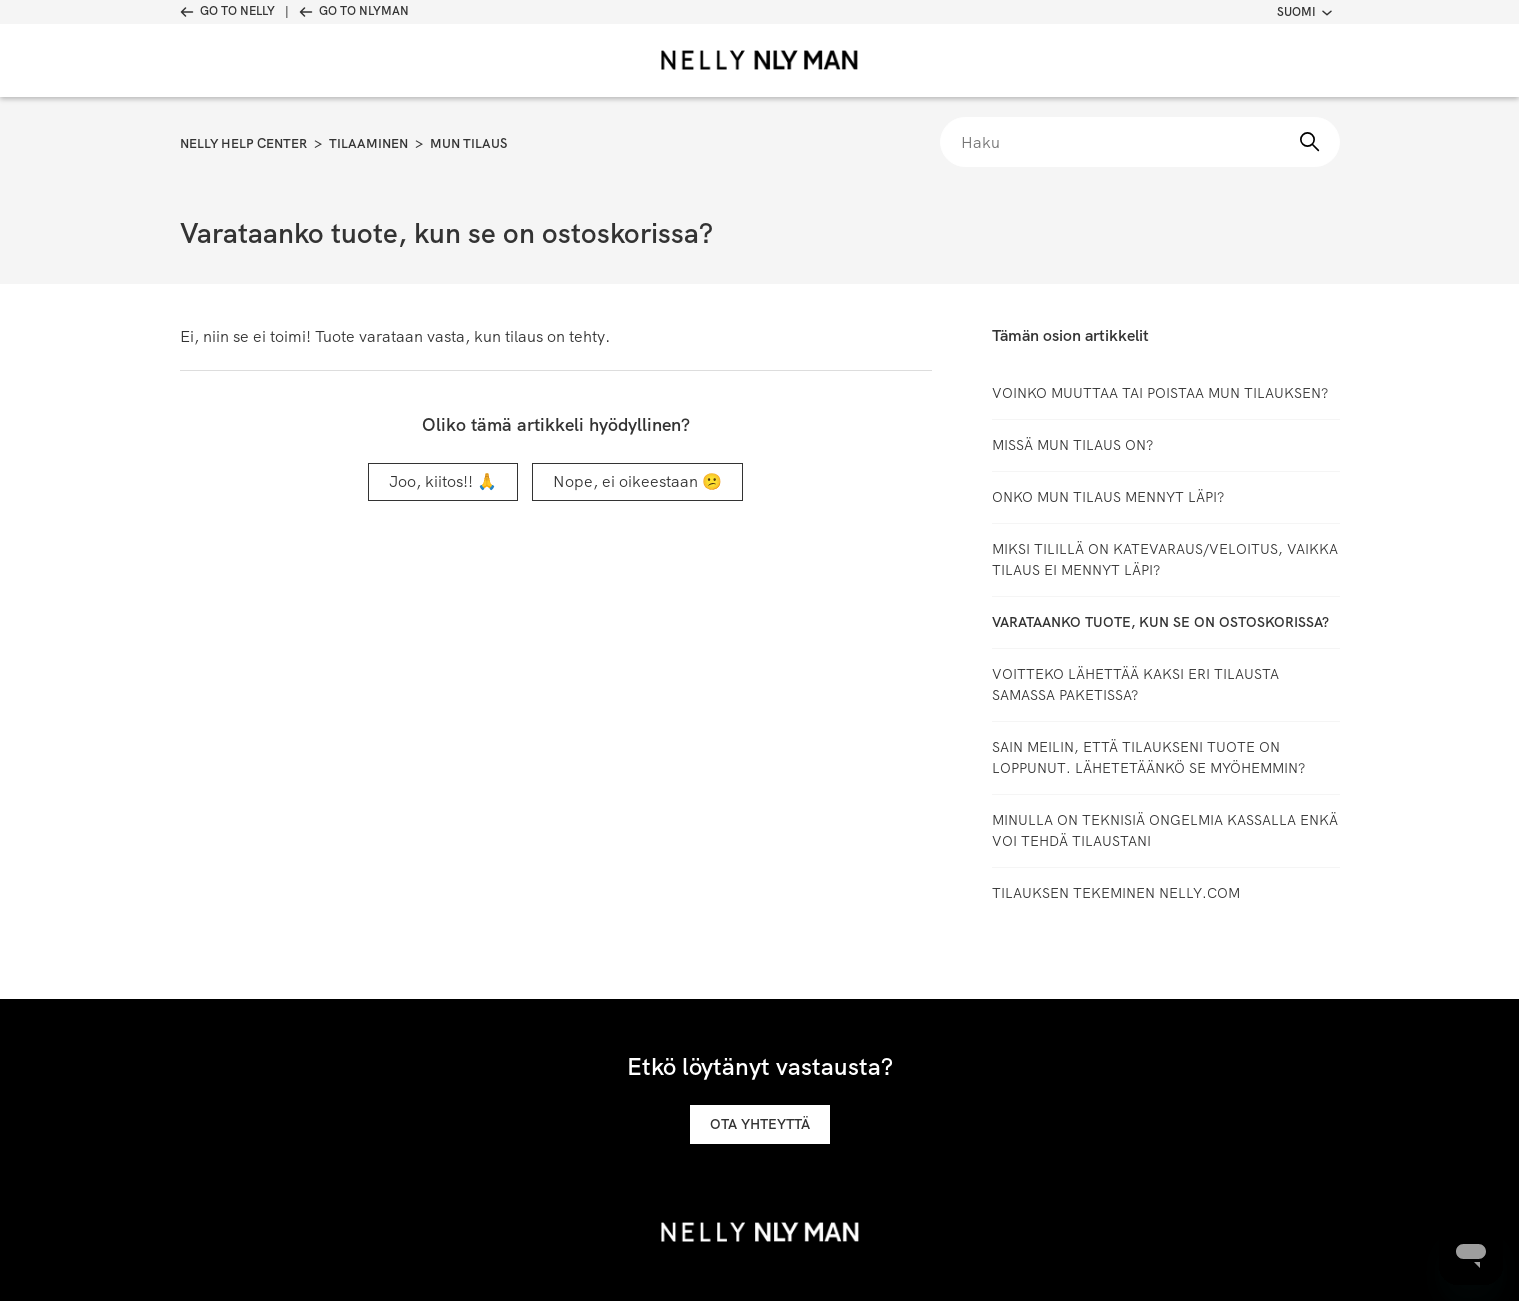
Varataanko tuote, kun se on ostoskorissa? (1160, 622)
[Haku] (1140, 142)
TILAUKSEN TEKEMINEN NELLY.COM (1116, 893)
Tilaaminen (368, 143)
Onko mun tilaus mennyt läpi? (1108, 497)
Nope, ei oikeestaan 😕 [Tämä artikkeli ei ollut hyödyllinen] (637, 481)
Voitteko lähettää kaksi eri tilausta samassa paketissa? (1135, 684)
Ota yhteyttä (760, 1124)
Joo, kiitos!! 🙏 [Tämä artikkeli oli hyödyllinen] (443, 481)
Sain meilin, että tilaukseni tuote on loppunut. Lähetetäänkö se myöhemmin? (1148, 757)
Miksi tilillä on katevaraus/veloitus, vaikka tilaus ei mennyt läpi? (1165, 559)
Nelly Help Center (243, 143)
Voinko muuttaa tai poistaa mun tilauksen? (1160, 393)
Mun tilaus (468, 143)
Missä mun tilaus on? (1072, 445)
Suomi (1304, 12)
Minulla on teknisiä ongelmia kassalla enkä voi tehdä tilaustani (1165, 830)
